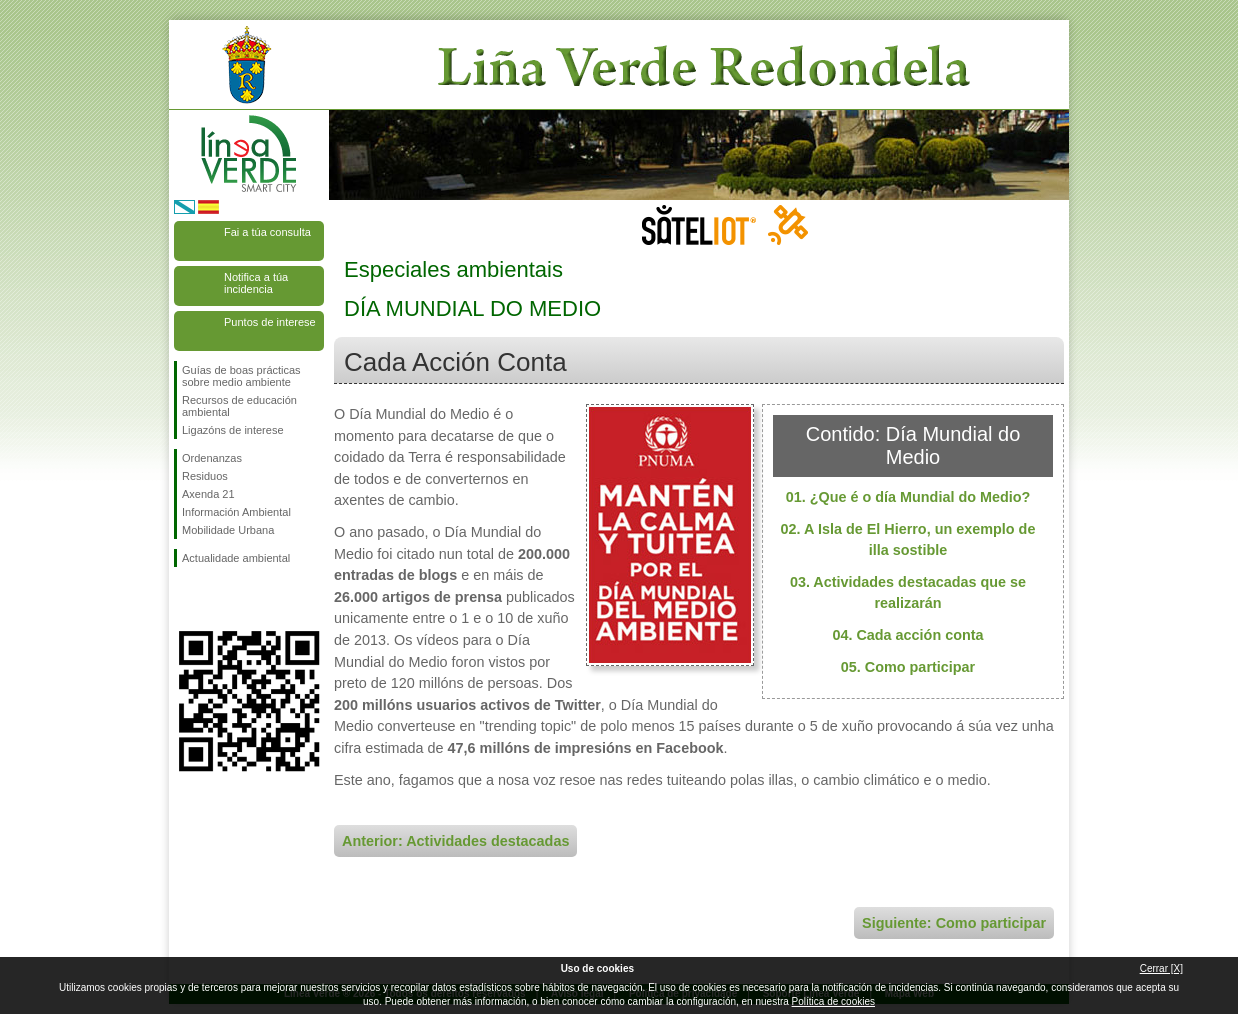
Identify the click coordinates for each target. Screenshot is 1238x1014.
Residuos (205, 476)
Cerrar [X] (1161, 968)
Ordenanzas (212, 458)
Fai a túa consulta (267, 232)
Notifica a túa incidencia (256, 283)
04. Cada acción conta (907, 635)
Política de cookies (833, 1001)
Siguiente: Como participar (954, 923)
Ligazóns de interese (233, 430)
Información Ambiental (236, 512)
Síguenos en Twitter (219, 599)
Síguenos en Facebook (186, 599)
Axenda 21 (208, 494)
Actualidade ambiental (236, 558)
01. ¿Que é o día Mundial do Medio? (908, 497)
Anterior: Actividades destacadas (455, 841)
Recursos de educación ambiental (239, 406)
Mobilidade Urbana (228, 530)
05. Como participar (908, 667)
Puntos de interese (270, 322)
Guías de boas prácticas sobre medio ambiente (241, 376)
